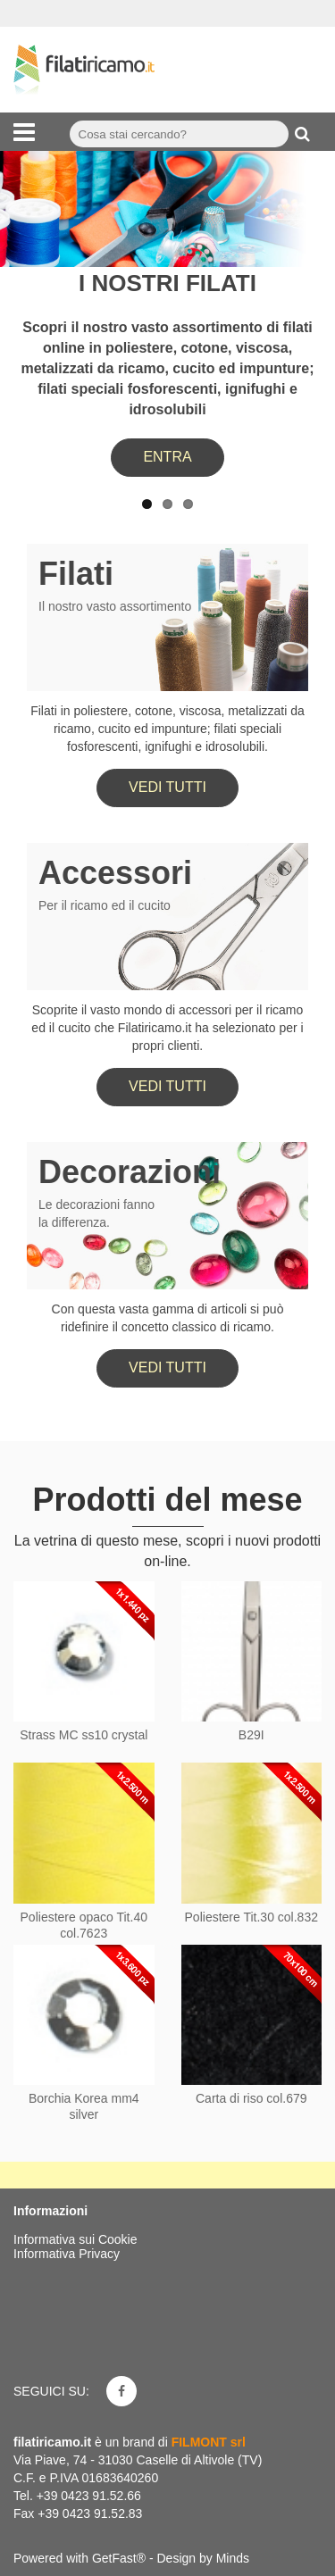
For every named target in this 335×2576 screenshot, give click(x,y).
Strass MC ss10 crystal (83, 1735)
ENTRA (167, 456)
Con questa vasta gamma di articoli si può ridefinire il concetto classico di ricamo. (168, 1318)
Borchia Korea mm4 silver (84, 2106)
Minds (232, 2558)
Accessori (115, 872)
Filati (75, 573)
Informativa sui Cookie (75, 2239)
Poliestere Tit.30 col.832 (251, 1917)
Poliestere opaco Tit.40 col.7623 (84, 1925)
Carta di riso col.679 (251, 2098)
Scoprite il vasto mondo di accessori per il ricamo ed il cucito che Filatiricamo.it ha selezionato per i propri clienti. (167, 1028)
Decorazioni (129, 1172)
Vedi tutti (167, 787)
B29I (251, 1735)
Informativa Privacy (66, 2254)
